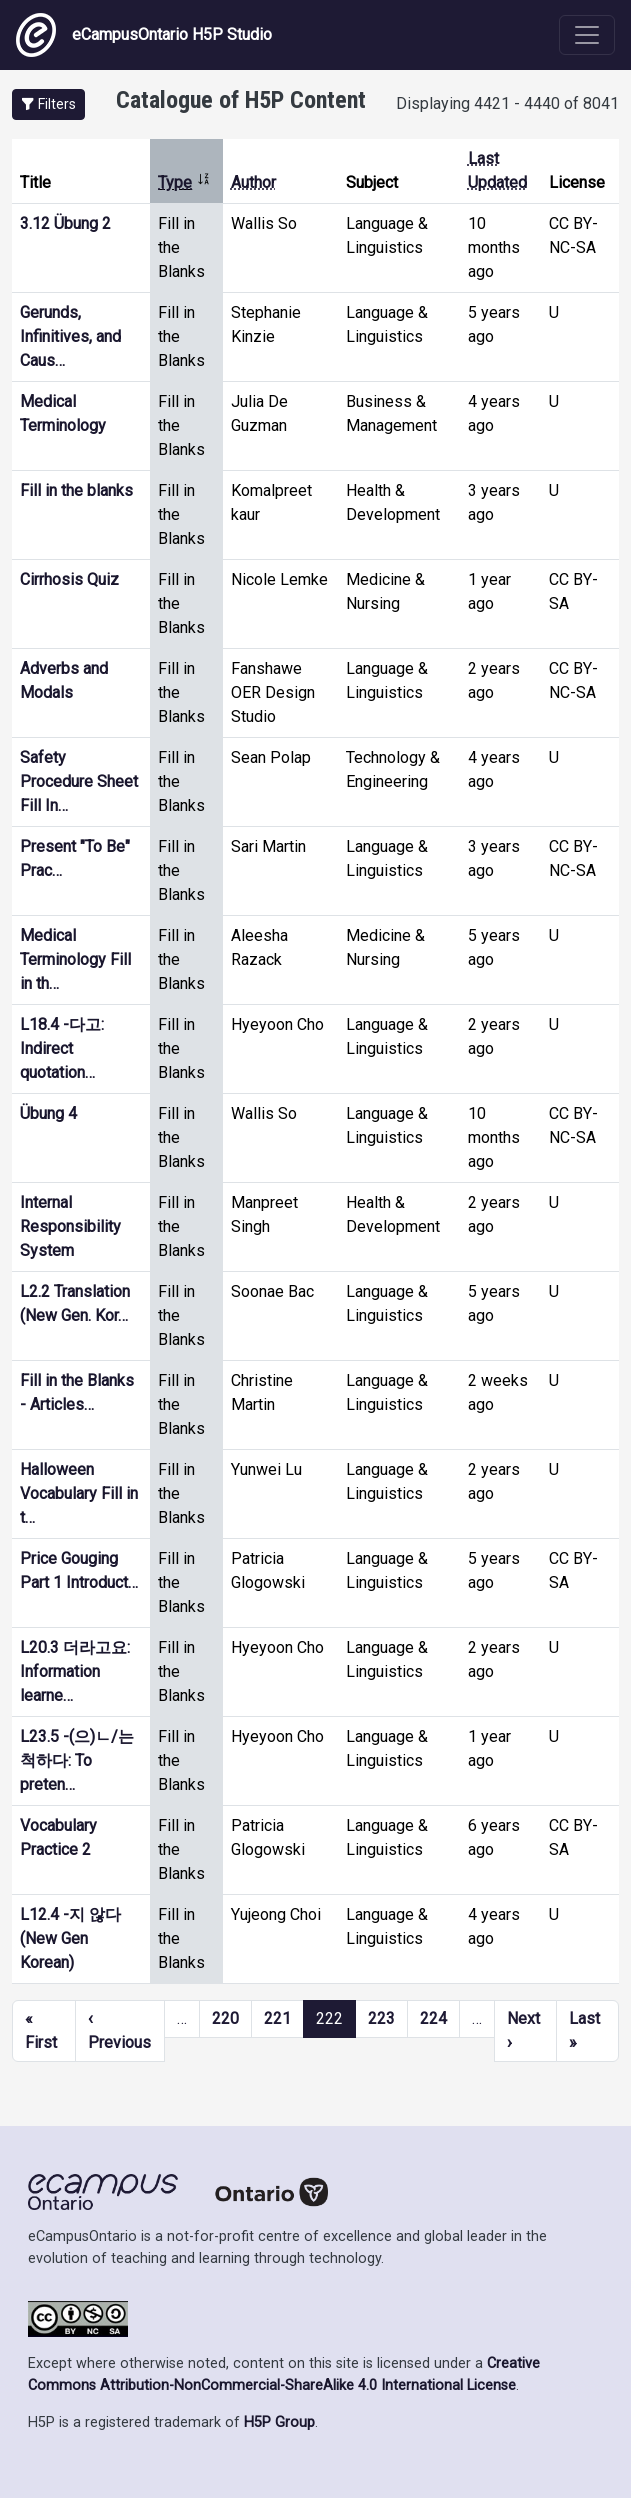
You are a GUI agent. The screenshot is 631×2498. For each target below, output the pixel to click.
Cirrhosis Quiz (69, 579)
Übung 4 (48, 1113)
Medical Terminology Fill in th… (75, 959)
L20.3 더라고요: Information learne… (75, 1671)
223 (381, 2018)
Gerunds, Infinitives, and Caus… (70, 336)
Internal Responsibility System (70, 1226)
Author (253, 182)
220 (225, 2018)
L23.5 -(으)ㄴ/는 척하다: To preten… (77, 1760)
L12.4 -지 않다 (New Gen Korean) (70, 1938)
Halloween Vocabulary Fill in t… (79, 1493)
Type (184, 182)
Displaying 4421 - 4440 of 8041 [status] (507, 103)
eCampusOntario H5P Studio (144, 35)
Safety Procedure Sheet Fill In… (79, 781)
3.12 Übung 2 (65, 223)
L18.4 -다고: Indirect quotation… (62, 1048)
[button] (48, 104)
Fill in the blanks (76, 490)
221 (277, 2018)
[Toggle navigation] (587, 35)
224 (433, 2018)
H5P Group (279, 2422)
